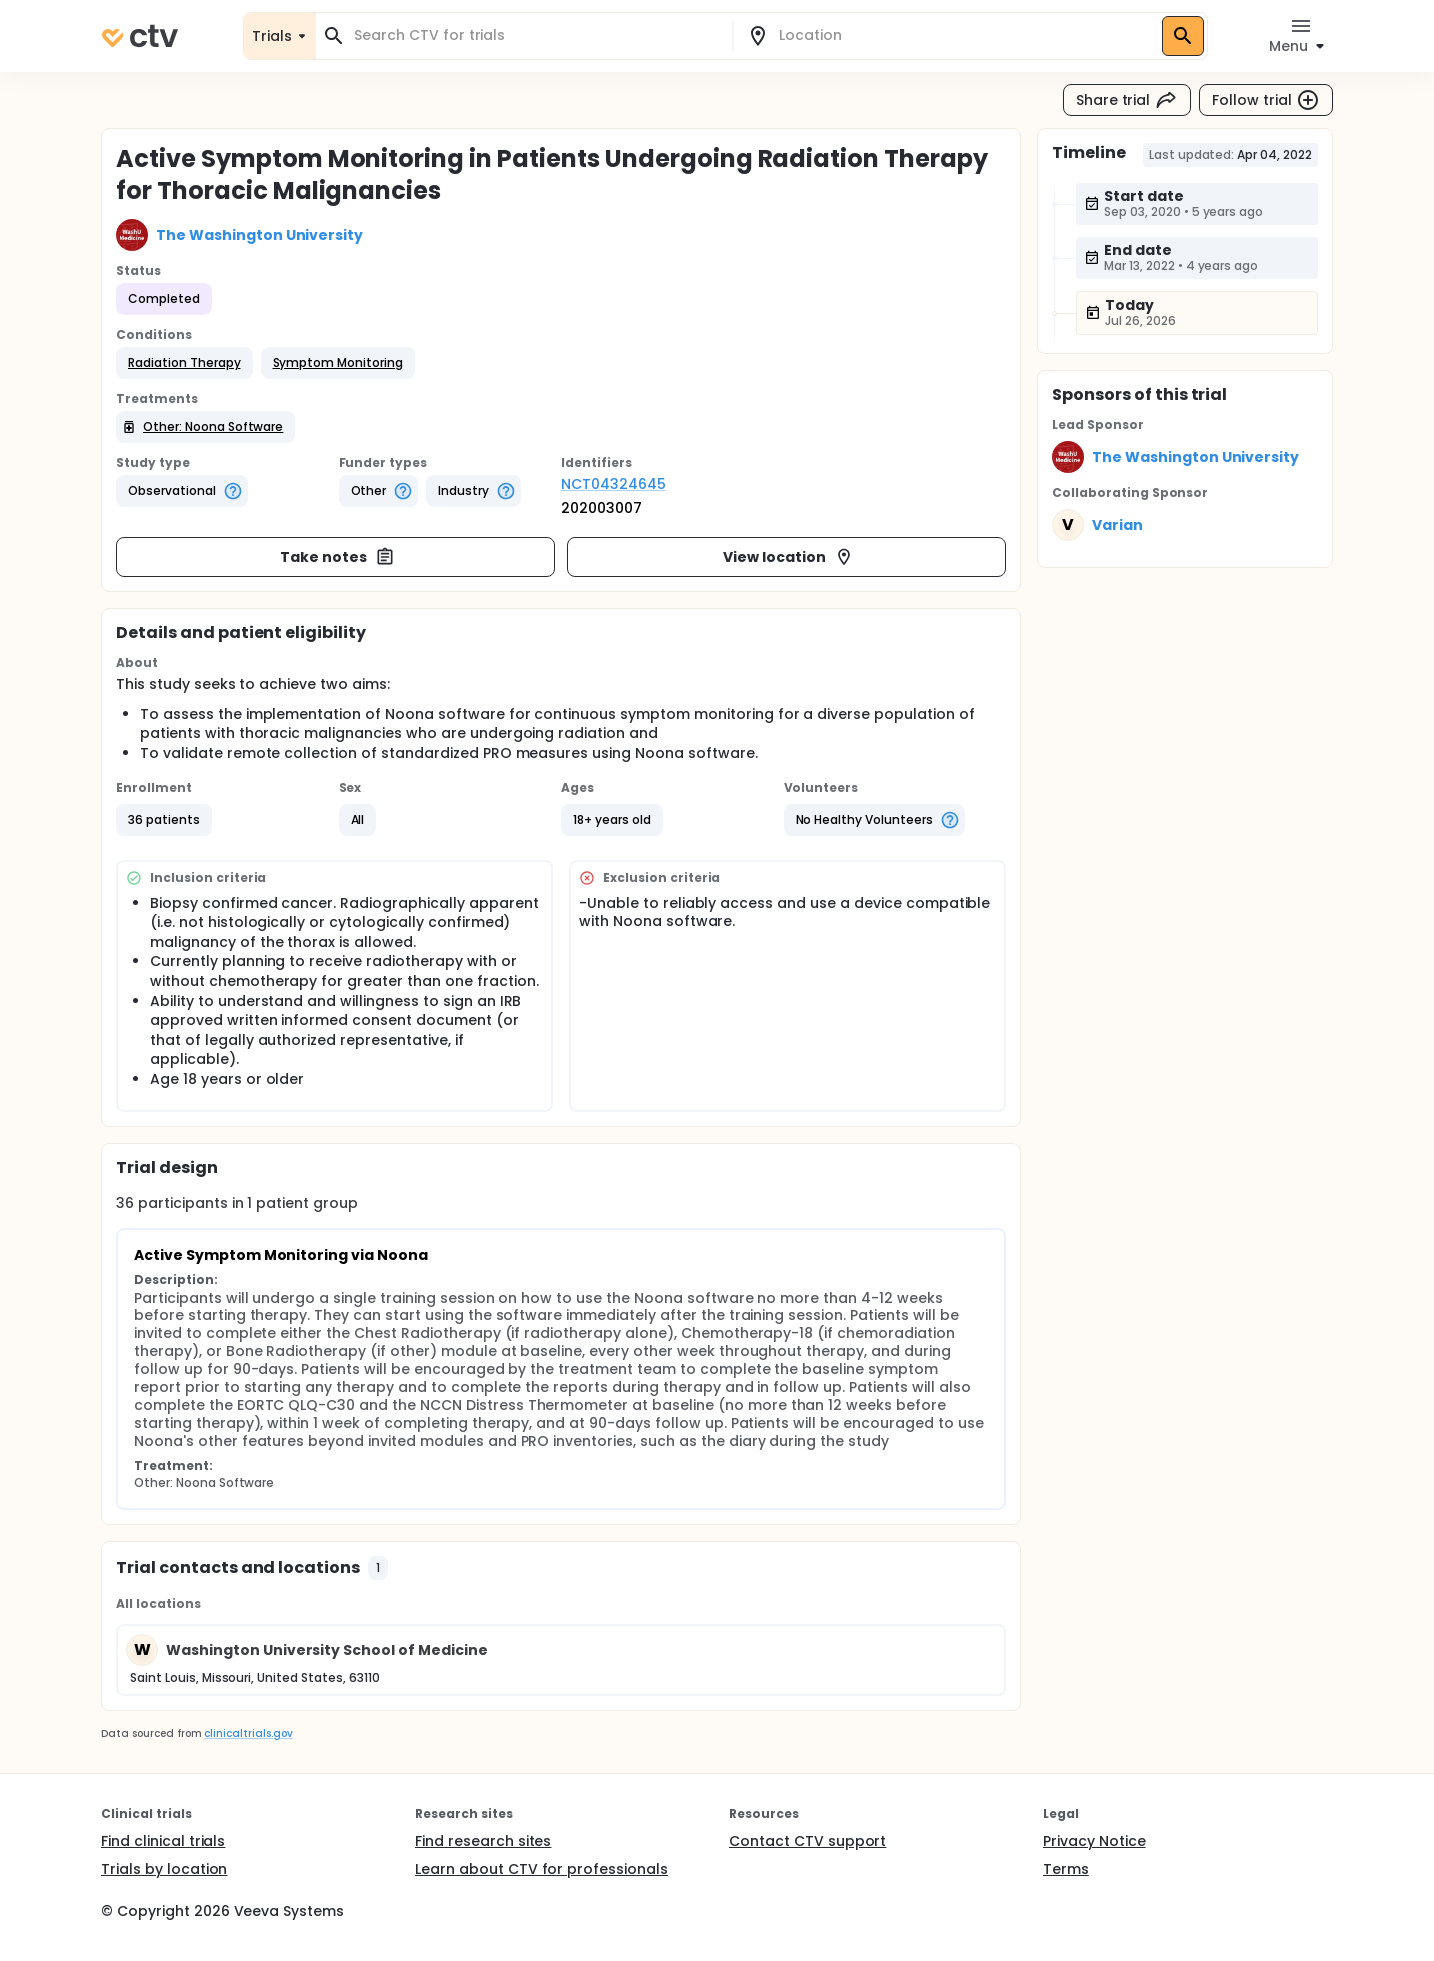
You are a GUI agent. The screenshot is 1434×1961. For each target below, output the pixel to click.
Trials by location (164, 1869)
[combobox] (536, 35)
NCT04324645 (613, 484)
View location (788, 557)
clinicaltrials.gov (248, 1733)
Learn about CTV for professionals (541, 1869)
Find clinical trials (163, 1841)
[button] (184, 363)
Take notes (337, 557)
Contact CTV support (807, 1841)
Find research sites (483, 1841)
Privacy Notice (1094, 1841)
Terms (1066, 1869)
